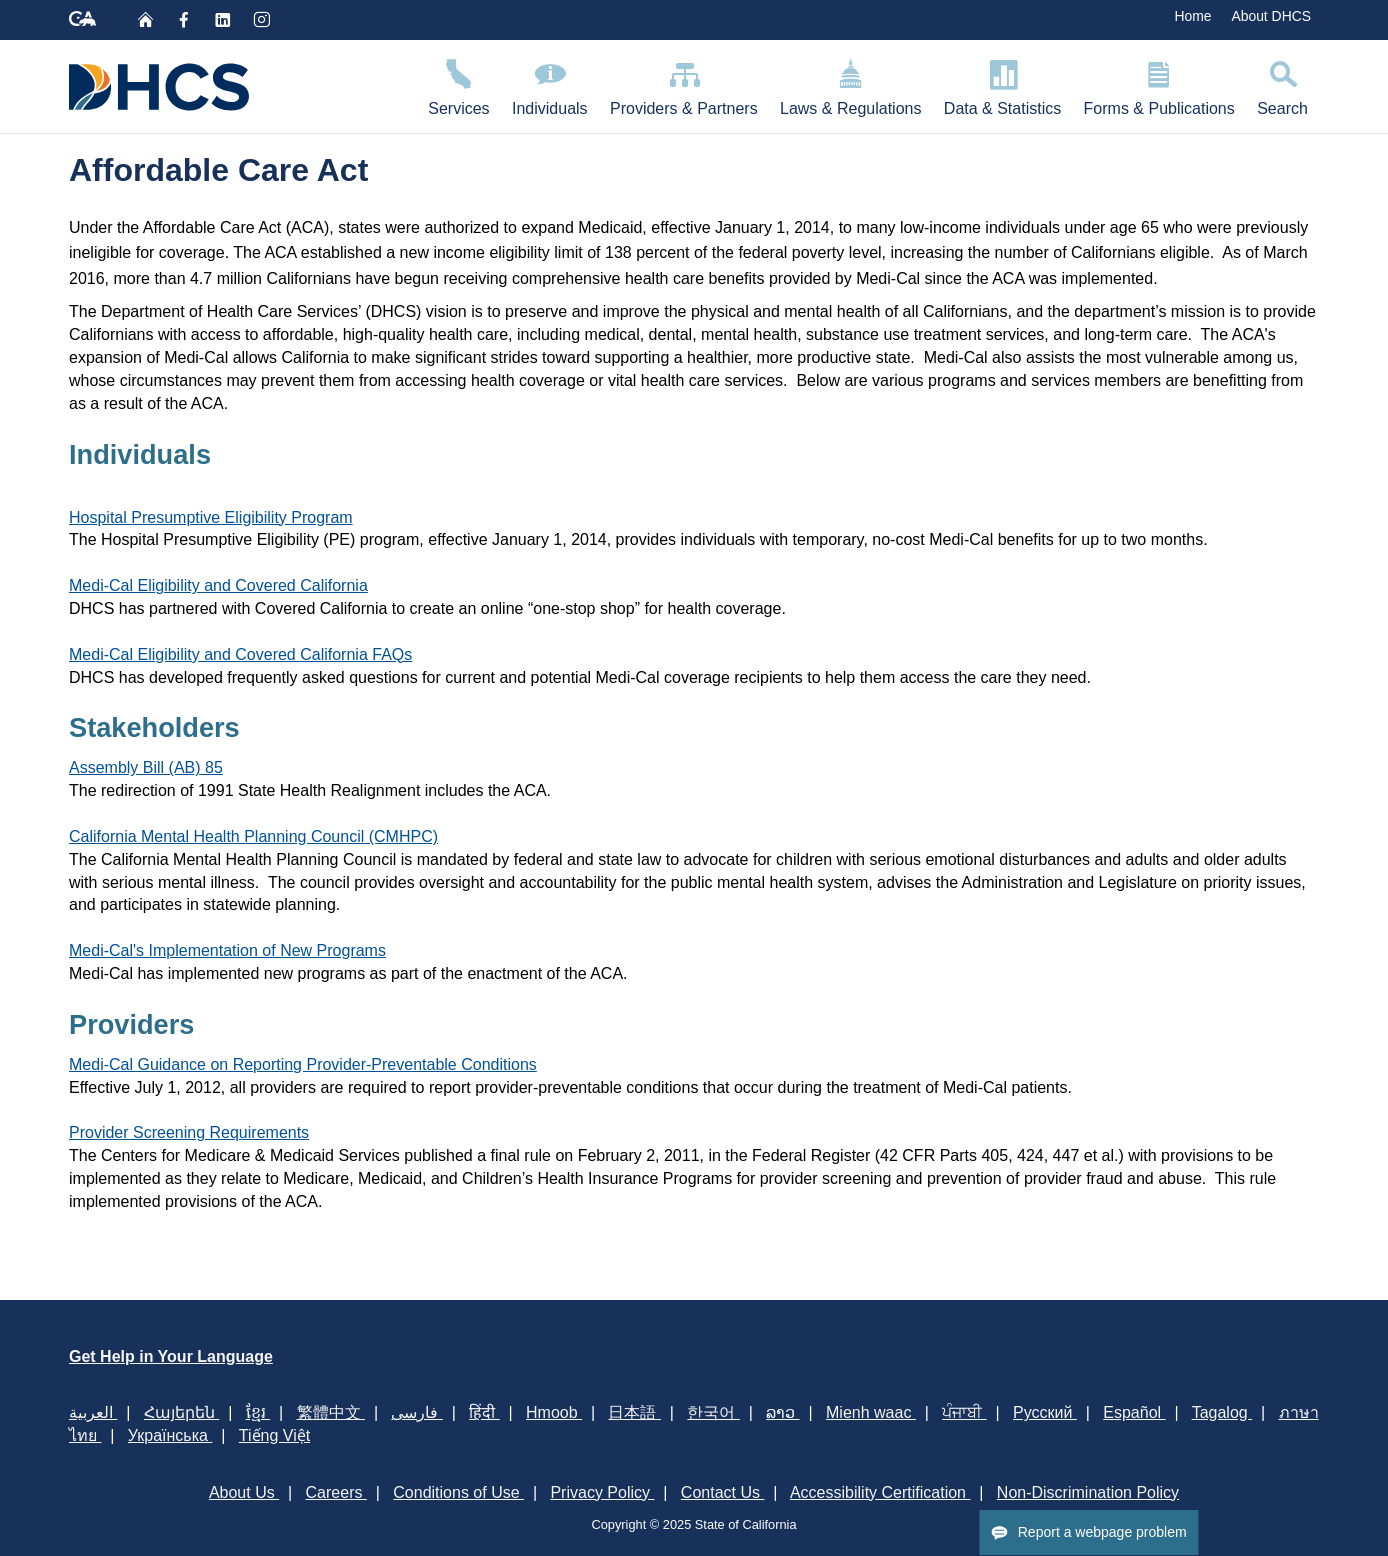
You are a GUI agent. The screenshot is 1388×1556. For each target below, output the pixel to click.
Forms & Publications (1159, 84)
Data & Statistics (1003, 84)
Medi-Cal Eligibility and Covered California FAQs (240, 654)
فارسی (416, 1412)
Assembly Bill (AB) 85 (146, 767)
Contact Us (723, 1492)
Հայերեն (181, 1412)
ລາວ (782, 1412)
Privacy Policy (602, 1492)
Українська (170, 1435)
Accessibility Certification (880, 1492)
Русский (1045, 1412)
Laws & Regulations (851, 84)
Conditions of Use (458, 1492)
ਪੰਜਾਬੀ (964, 1412)
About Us (244, 1492)
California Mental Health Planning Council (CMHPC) (253, 836)
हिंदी (484, 1412)
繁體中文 (331, 1412)
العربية (93, 1412)
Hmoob (554, 1412)
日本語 (634, 1412)
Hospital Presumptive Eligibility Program (211, 517)
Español (1134, 1412)
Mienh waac (871, 1412)
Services (459, 84)
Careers (336, 1492)
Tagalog (1222, 1412)
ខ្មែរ (258, 1412)
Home (1192, 16)
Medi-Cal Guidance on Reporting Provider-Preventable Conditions (303, 1064)
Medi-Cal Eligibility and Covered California (218, 585)
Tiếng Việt (274, 1435)
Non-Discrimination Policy (1088, 1492)
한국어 (713, 1412)
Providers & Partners (684, 84)
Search (1282, 84)
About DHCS (1271, 16)
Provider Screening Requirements (189, 1132)
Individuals (550, 84)
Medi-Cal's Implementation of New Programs (227, 950)
